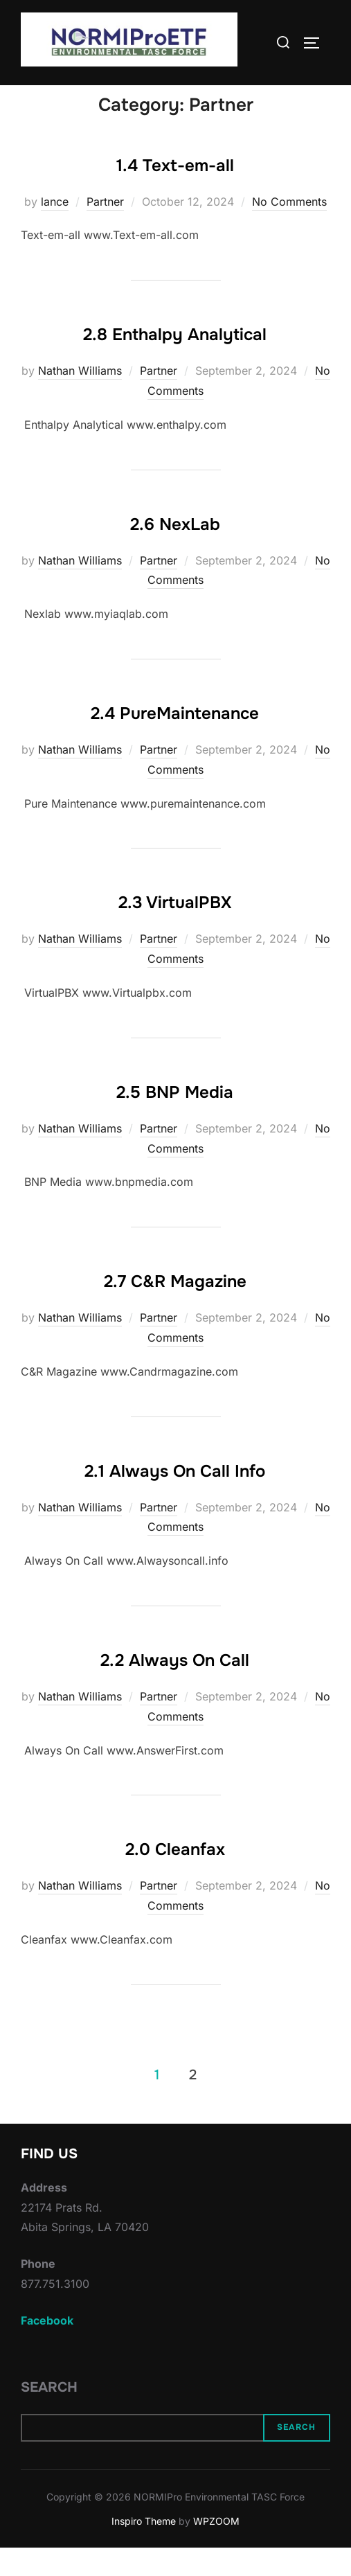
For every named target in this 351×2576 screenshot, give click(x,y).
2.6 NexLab (175, 552)
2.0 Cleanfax (175, 1877)
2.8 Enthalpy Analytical (175, 363)
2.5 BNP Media (174, 1120)
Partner (105, 229)
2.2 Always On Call (174, 1688)
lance (55, 229)
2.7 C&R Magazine (175, 1309)
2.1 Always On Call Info (174, 1499)
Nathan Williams (80, 399)
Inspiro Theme (143, 2549)
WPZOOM (216, 2549)
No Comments (289, 229)
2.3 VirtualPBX (174, 931)
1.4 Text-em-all (175, 193)
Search (49, 2415)
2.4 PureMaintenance (175, 741)
